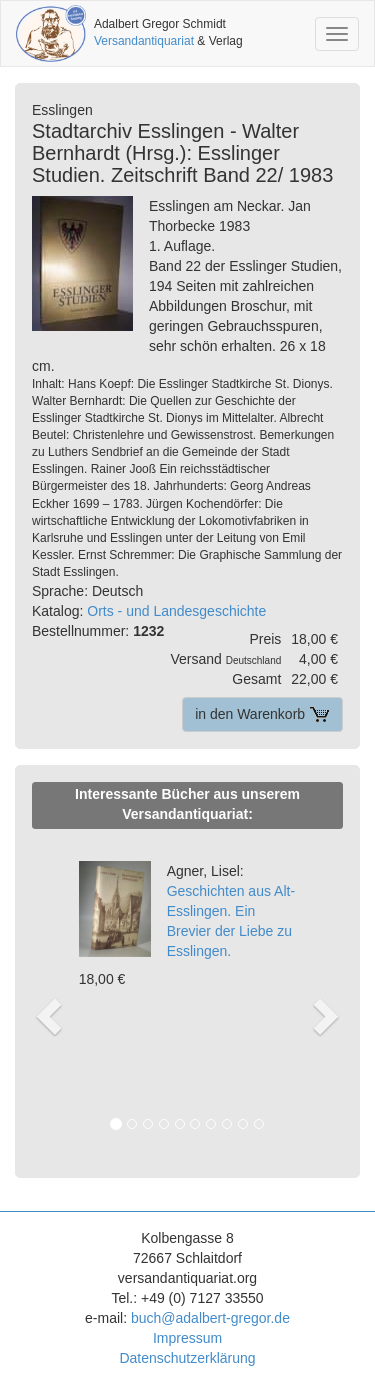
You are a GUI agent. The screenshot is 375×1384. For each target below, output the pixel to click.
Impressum (187, 1338)
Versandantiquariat (144, 41)
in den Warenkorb (262, 714)
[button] (46, 995)
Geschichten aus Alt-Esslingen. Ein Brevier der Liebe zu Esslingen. (231, 911)
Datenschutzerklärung (187, 1358)
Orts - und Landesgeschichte (176, 611)
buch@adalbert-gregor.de (210, 1318)
